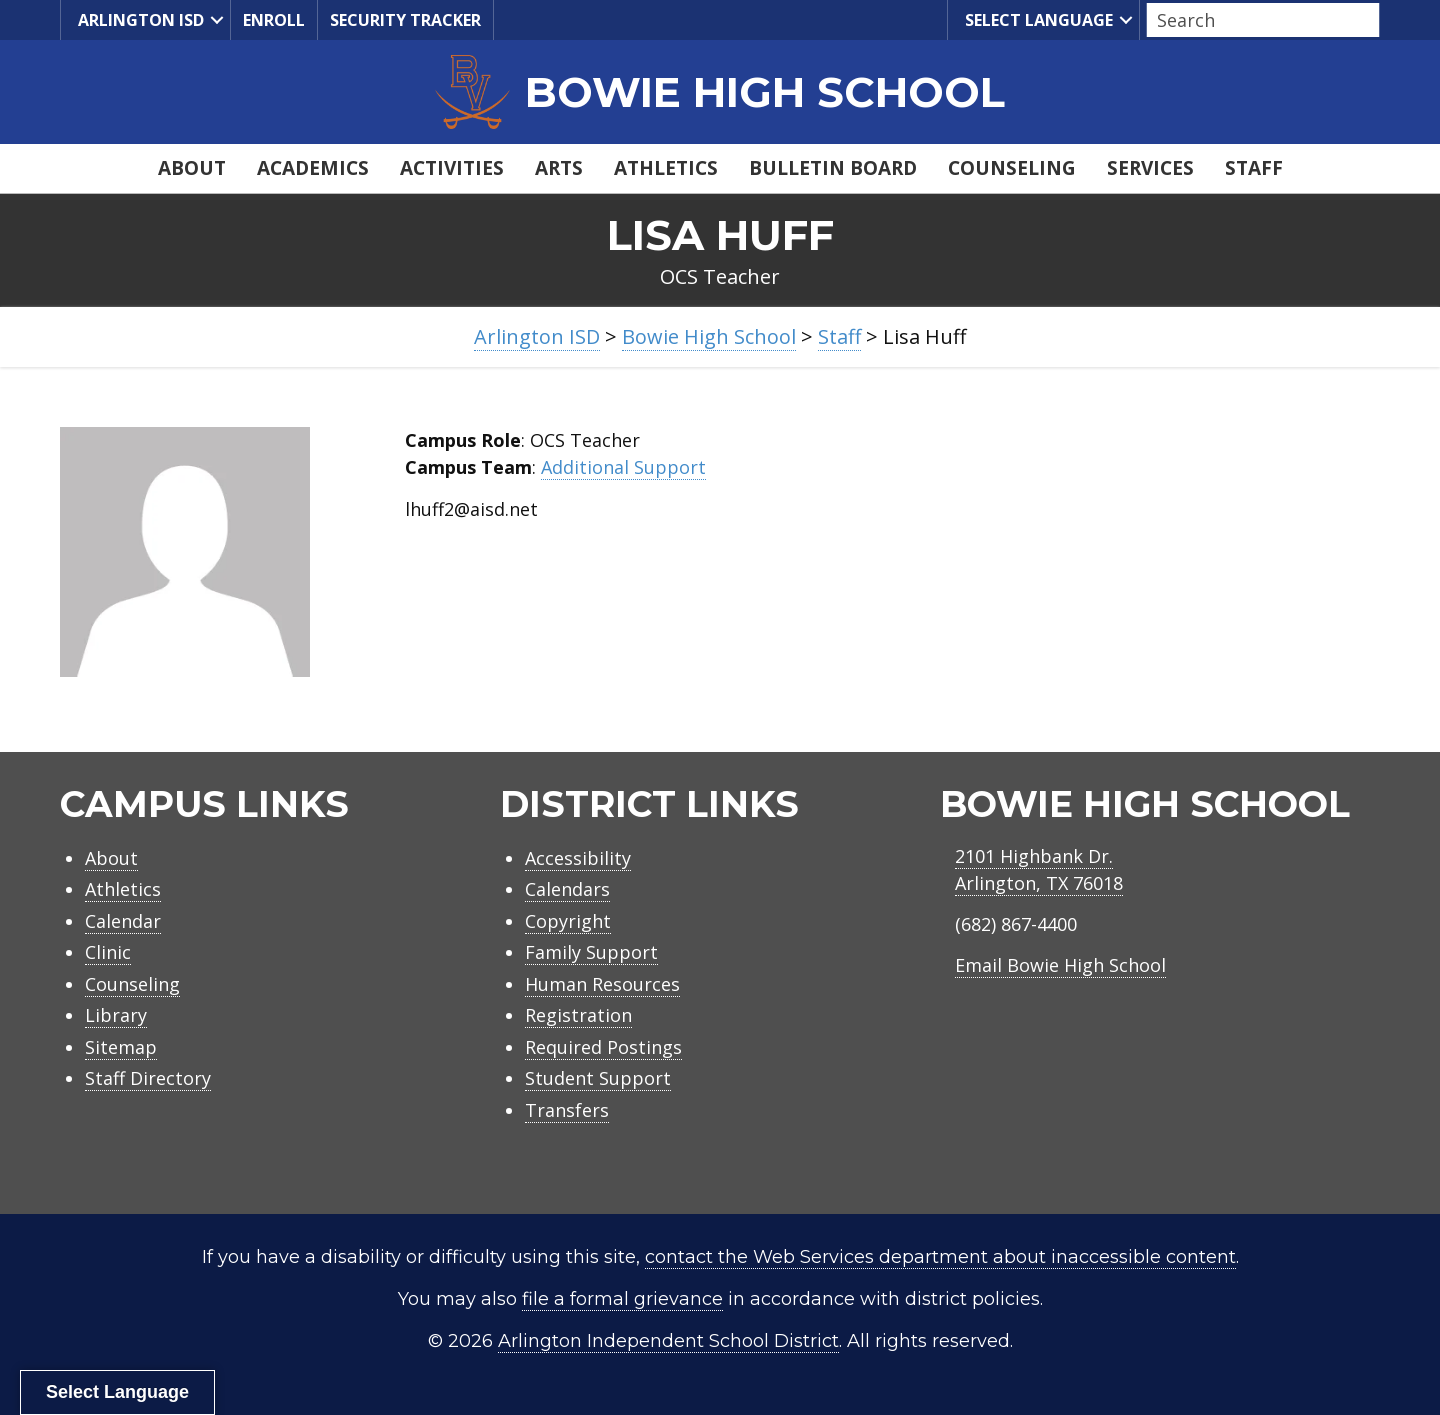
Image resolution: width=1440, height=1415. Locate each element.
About (192, 168)
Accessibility (578, 858)
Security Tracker (405, 20)
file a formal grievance (622, 1299)
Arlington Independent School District (668, 1341)
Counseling (1012, 168)
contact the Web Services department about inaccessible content (940, 1257)
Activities (452, 168)
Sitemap (121, 1047)
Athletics (666, 168)
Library (116, 1015)
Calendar (123, 921)
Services (1150, 168)
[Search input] (1258, 20)
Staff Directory (148, 1078)
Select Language (1036, 20)
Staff (1254, 168)
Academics (313, 168)
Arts (559, 168)
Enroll (274, 20)
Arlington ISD (138, 20)
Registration (578, 1015)
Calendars (567, 889)
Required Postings (603, 1047)
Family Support (591, 952)
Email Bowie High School (1060, 965)
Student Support (598, 1078)
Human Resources (602, 984)
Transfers (567, 1110)
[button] (217, 20)
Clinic (108, 952)
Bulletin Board (833, 168)
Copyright (568, 921)
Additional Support (623, 467)
